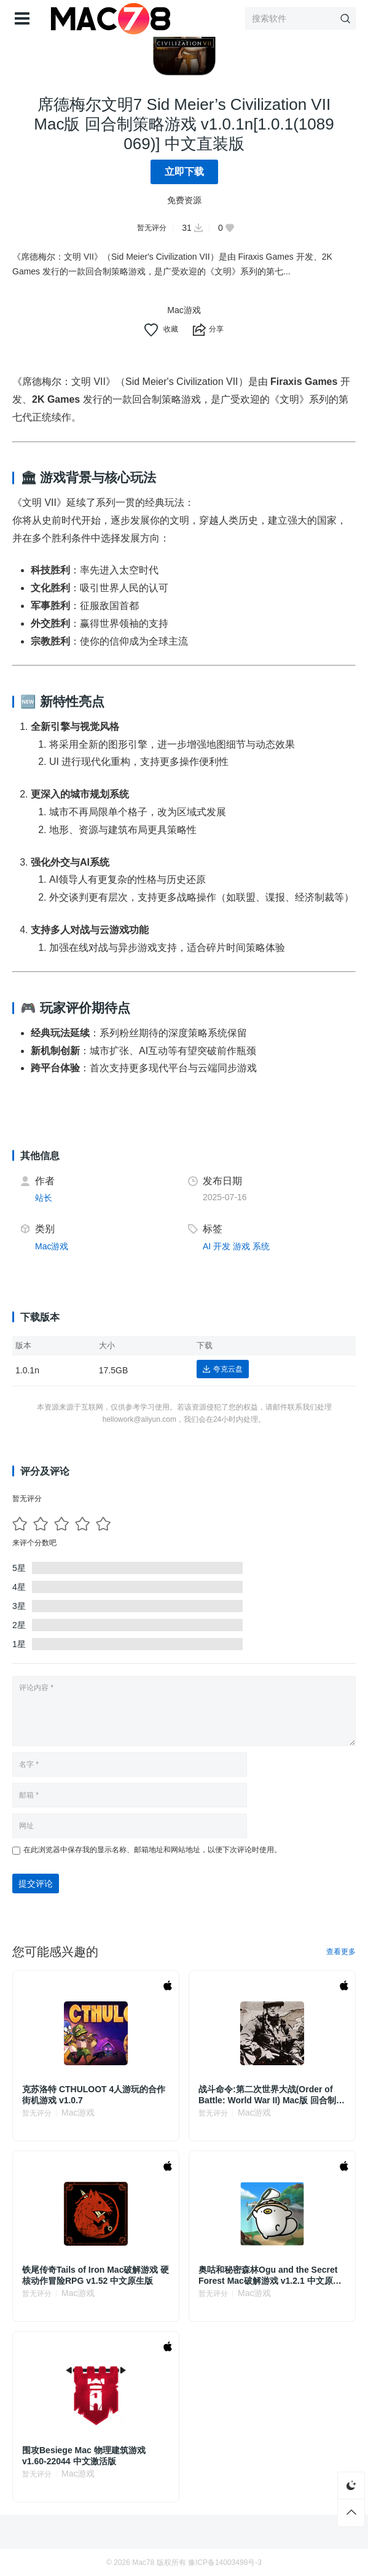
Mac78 (143, 2562)
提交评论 (35, 1883)
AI (207, 1246)
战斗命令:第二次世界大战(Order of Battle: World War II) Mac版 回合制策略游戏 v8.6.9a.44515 (271, 2095)
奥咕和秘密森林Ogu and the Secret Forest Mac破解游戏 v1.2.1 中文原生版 (270, 2275)
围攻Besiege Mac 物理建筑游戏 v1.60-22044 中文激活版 (84, 2455)
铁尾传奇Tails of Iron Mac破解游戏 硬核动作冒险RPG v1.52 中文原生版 (95, 2275)
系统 (261, 1246)
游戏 (241, 1246)
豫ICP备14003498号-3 (225, 2562)
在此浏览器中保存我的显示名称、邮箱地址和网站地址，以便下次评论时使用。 (152, 1849)
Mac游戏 (183, 310)
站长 (43, 1198)
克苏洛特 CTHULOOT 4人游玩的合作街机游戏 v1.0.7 (93, 2094)
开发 (221, 1246)
